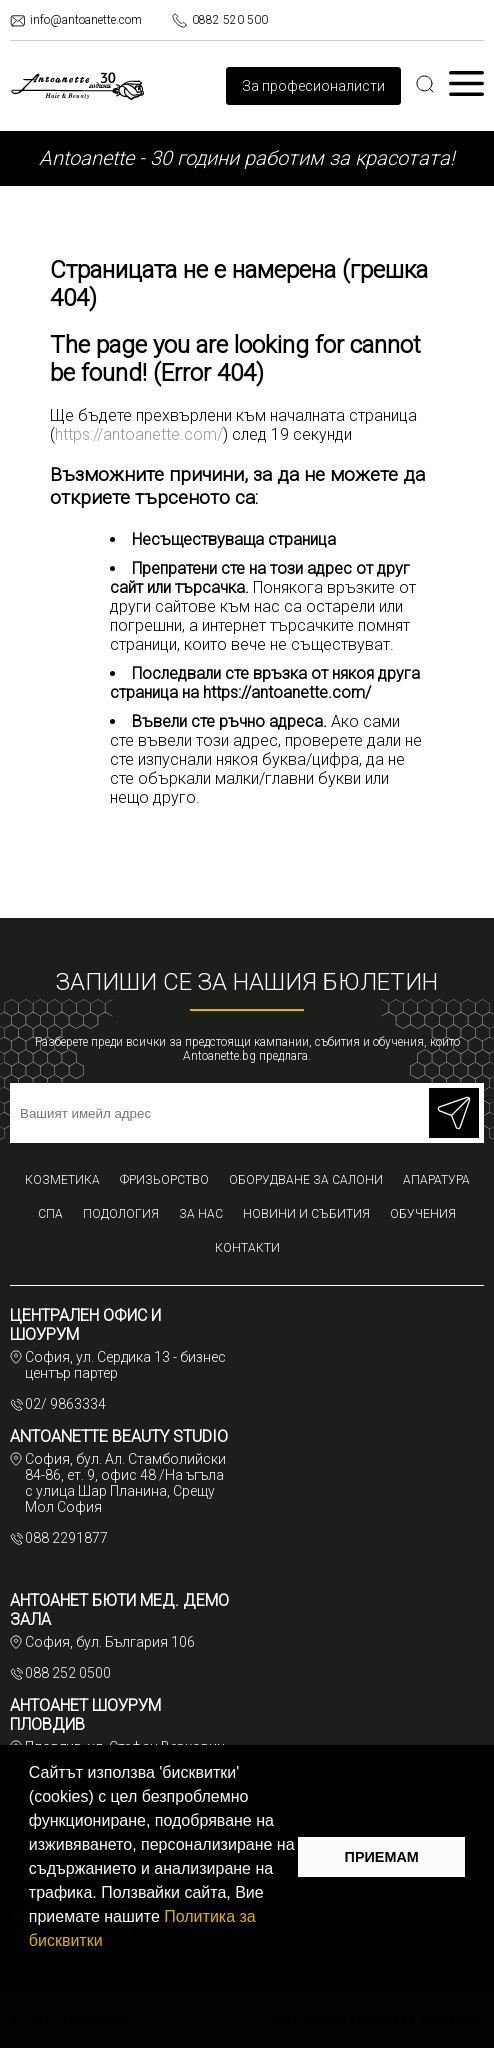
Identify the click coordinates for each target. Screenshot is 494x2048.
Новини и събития (306, 1214)
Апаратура (436, 1180)
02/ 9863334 (65, 1404)
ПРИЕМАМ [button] (382, 1857)
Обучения (423, 1214)
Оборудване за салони (306, 1180)
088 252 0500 (68, 1673)
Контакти (247, 1248)
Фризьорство (164, 1180)
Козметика (62, 1180)
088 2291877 (66, 1538)
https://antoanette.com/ (139, 434)
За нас (201, 1214)
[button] (110, 1943)
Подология (121, 1214)
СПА (50, 1214)
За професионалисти (313, 86)
